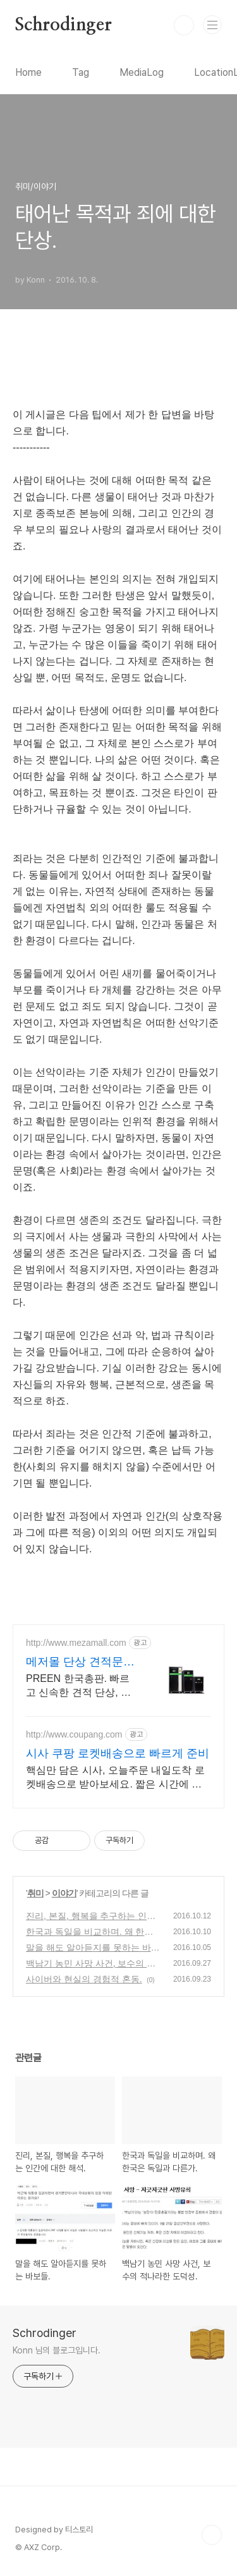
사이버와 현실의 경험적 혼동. (84, 1979)
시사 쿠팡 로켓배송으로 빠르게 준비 (117, 1753)
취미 (35, 1893)
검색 (183, 25)
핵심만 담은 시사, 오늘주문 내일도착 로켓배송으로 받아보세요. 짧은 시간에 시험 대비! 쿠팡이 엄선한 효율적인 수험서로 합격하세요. (115, 1778)
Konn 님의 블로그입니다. (56, 2350)
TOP (212, 2535)
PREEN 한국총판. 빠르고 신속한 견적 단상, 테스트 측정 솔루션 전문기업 (78, 1686)
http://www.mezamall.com (76, 1643)
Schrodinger (63, 25)
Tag (80, 72)
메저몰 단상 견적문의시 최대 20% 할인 (80, 1662)
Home (28, 72)
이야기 (64, 1893)
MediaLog (141, 72)
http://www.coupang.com (74, 1734)
